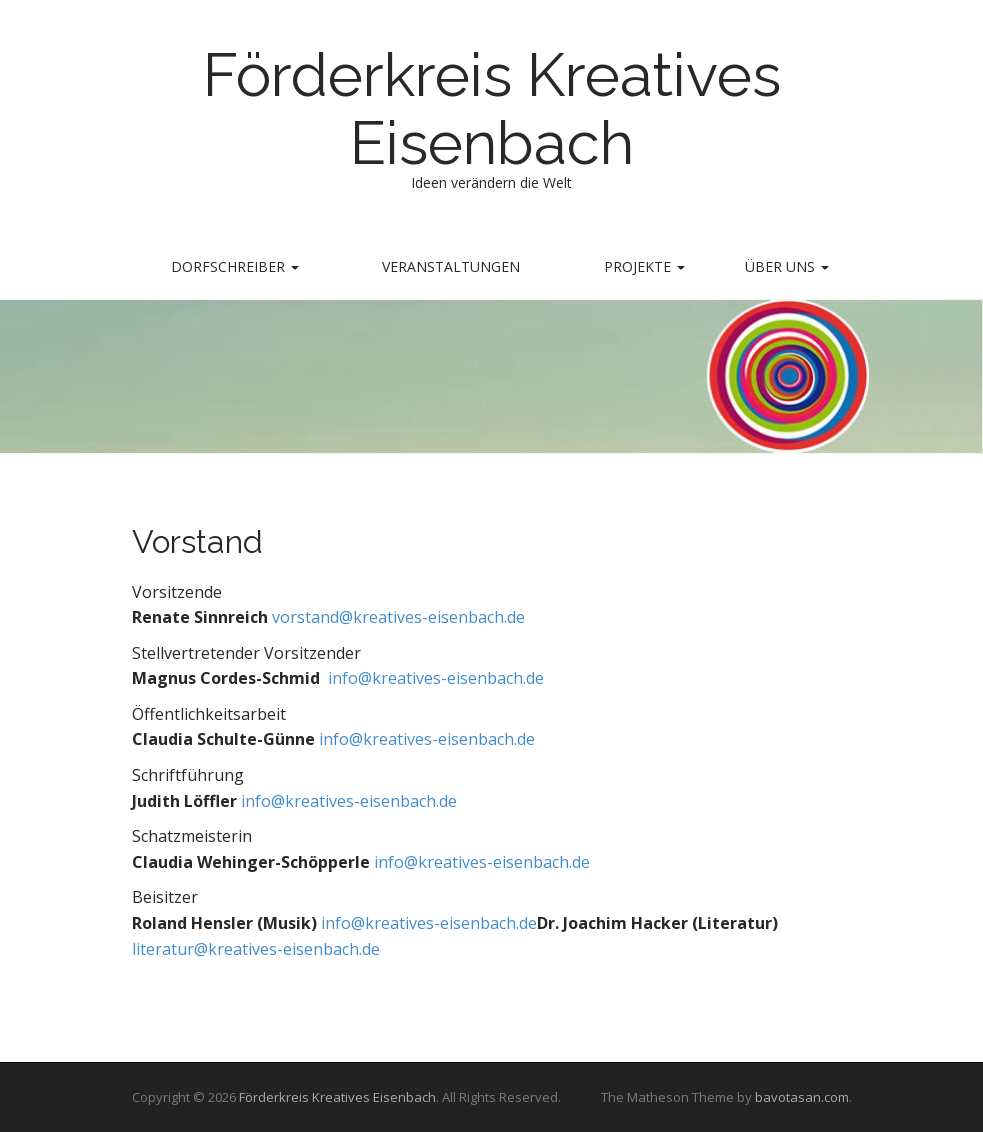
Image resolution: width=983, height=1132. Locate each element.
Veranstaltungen (451, 266)
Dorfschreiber (235, 266)
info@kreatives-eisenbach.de (434, 678)
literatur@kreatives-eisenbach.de (256, 949)
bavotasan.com (802, 1097)
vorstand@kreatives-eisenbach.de (398, 617)
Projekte (644, 266)
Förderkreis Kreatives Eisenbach (492, 109)
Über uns (787, 266)
